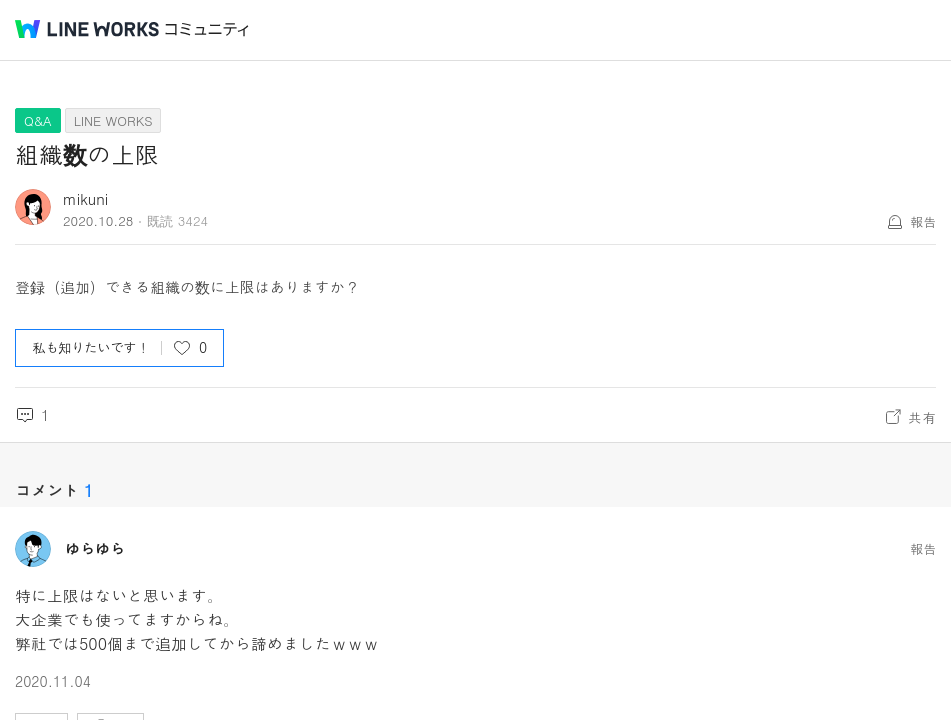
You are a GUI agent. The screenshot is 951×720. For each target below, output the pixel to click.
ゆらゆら (95, 549)
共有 (922, 417)
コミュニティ (207, 29)
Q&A (38, 120)
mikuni (85, 198)
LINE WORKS (113, 120)
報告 (923, 221)
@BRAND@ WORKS (87, 29)
